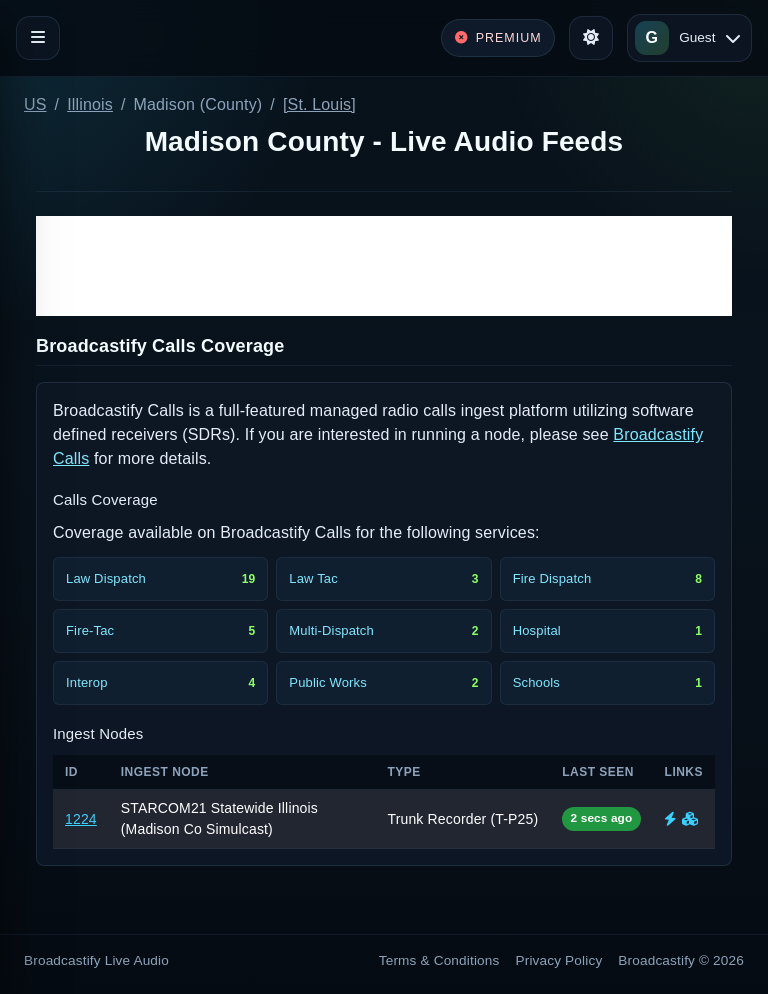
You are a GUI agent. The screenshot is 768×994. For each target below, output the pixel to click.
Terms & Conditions (439, 960)
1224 (81, 819)
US (35, 104)
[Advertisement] (384, 266)
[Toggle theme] (591, 38)
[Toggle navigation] (38, 38)
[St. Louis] (319, 104)
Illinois (90, 104)
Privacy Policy (559, 960)
